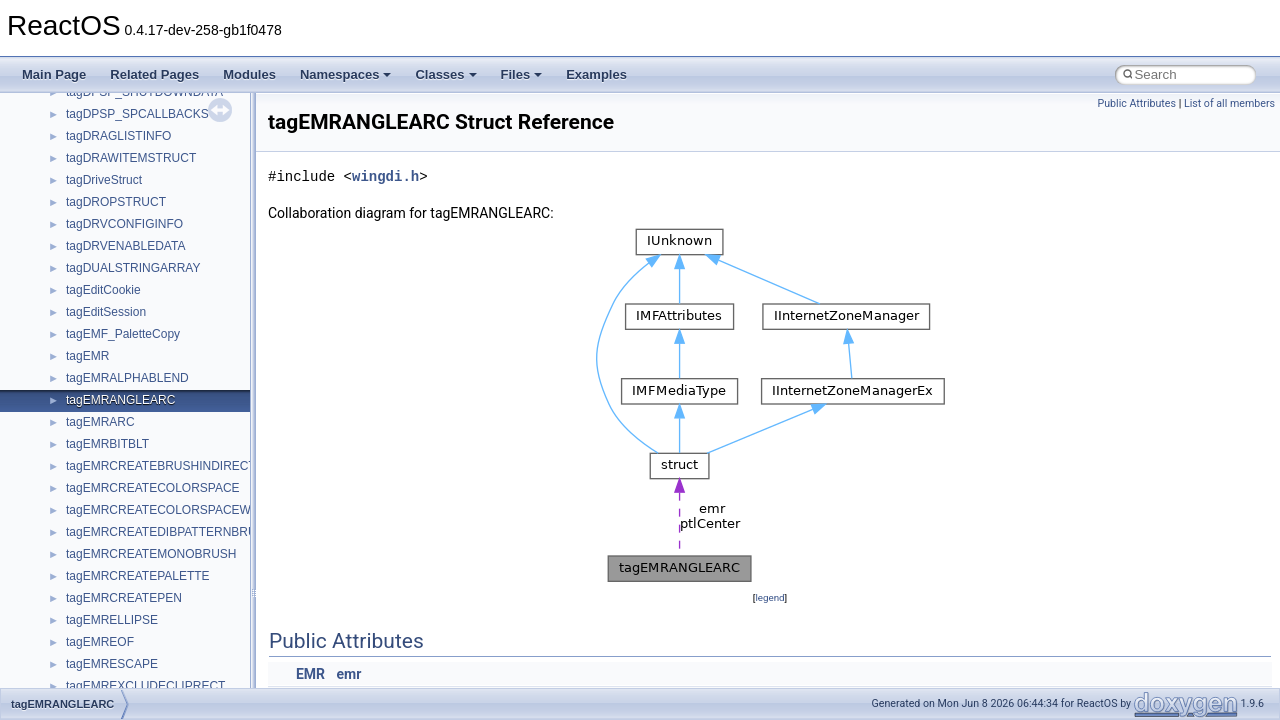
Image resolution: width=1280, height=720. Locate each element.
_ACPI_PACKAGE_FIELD (135, 675)
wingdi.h (385, 176)
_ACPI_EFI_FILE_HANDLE (139, 191)
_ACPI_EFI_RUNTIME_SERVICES (160, 257)
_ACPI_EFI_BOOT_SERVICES (150, 125)
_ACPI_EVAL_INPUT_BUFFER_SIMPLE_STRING (201, 521)
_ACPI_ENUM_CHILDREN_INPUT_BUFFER (187, 345)
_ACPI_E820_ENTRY (124, 103)
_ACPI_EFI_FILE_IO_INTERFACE (158, 213)
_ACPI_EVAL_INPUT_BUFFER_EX (161, 455)
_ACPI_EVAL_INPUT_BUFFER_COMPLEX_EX (194, 433)
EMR (310, 674)
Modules (249, 74)
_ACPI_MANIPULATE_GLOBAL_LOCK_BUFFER (199, 631)
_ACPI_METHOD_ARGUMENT (150, 653)
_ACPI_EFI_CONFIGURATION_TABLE (171, 147)
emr (349, 674)
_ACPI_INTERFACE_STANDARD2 (159, 609)
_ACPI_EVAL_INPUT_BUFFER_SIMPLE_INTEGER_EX (217, 499)
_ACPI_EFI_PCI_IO (119, 235)
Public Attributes (1136, 103)
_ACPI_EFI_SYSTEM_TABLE (146, 279)
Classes (445, 74)
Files (522, 74)
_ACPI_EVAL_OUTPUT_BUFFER (157, 565)
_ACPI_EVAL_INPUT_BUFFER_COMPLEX (183, 411)
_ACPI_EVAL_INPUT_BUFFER (150, 389)
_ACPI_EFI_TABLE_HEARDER (150, 301)
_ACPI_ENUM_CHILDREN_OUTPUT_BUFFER (193, 367)
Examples (596, 74)
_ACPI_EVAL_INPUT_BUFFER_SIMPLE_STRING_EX (213, 543)
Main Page (54, 74)
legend (769, 597)
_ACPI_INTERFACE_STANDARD (156, 587)
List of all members (1229, 103)
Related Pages (154, 74)
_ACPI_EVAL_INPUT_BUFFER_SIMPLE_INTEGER (205, 477)
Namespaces (346, 74)
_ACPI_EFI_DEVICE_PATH (140, 169)
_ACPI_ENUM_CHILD (125, 323)
